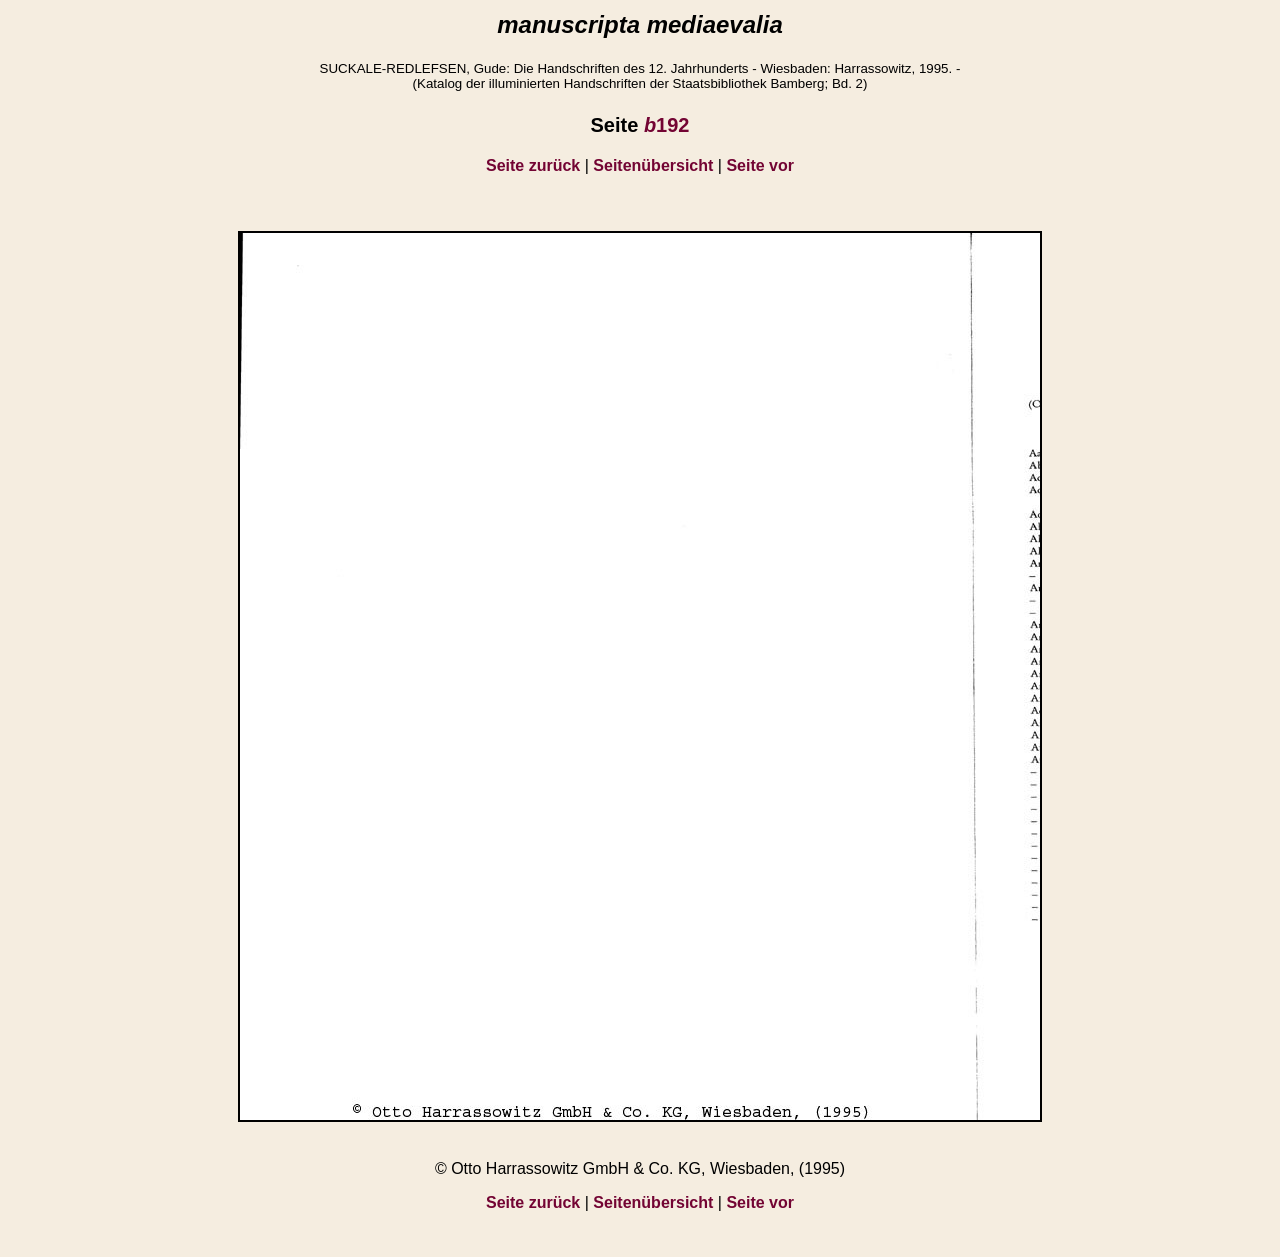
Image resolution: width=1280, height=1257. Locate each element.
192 (667, 125)
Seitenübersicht (653, 165)
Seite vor (760, 165)
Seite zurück (533, 165)
